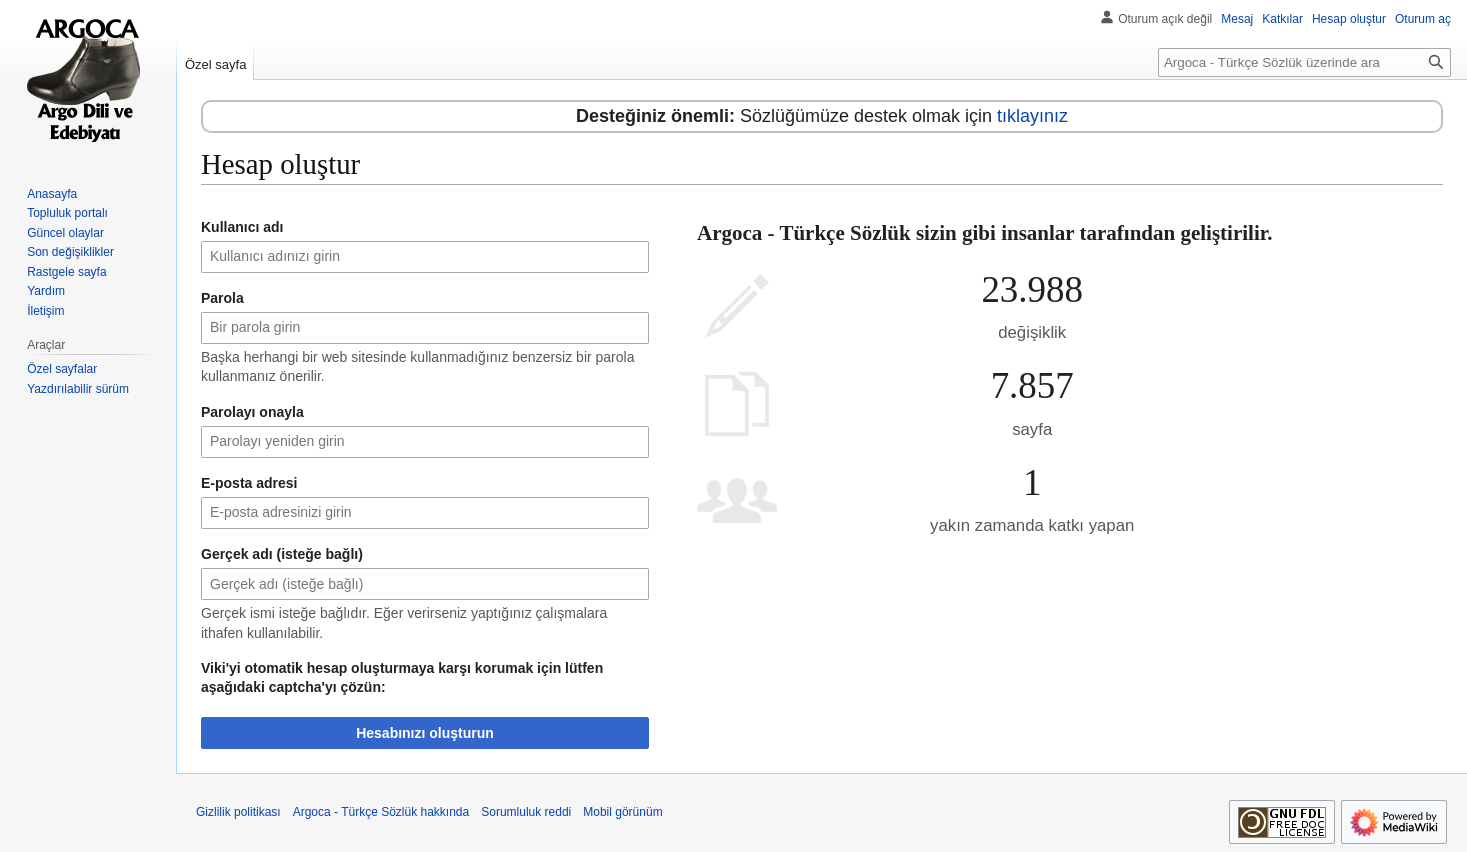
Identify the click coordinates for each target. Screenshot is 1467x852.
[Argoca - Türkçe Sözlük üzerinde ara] (1304, 62)
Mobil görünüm (622, 812)
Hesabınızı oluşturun (425, 733)
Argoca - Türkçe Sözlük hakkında (381, 812)
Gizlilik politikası (238, 812)
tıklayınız (1032, 116)
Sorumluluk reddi (526, 812)
